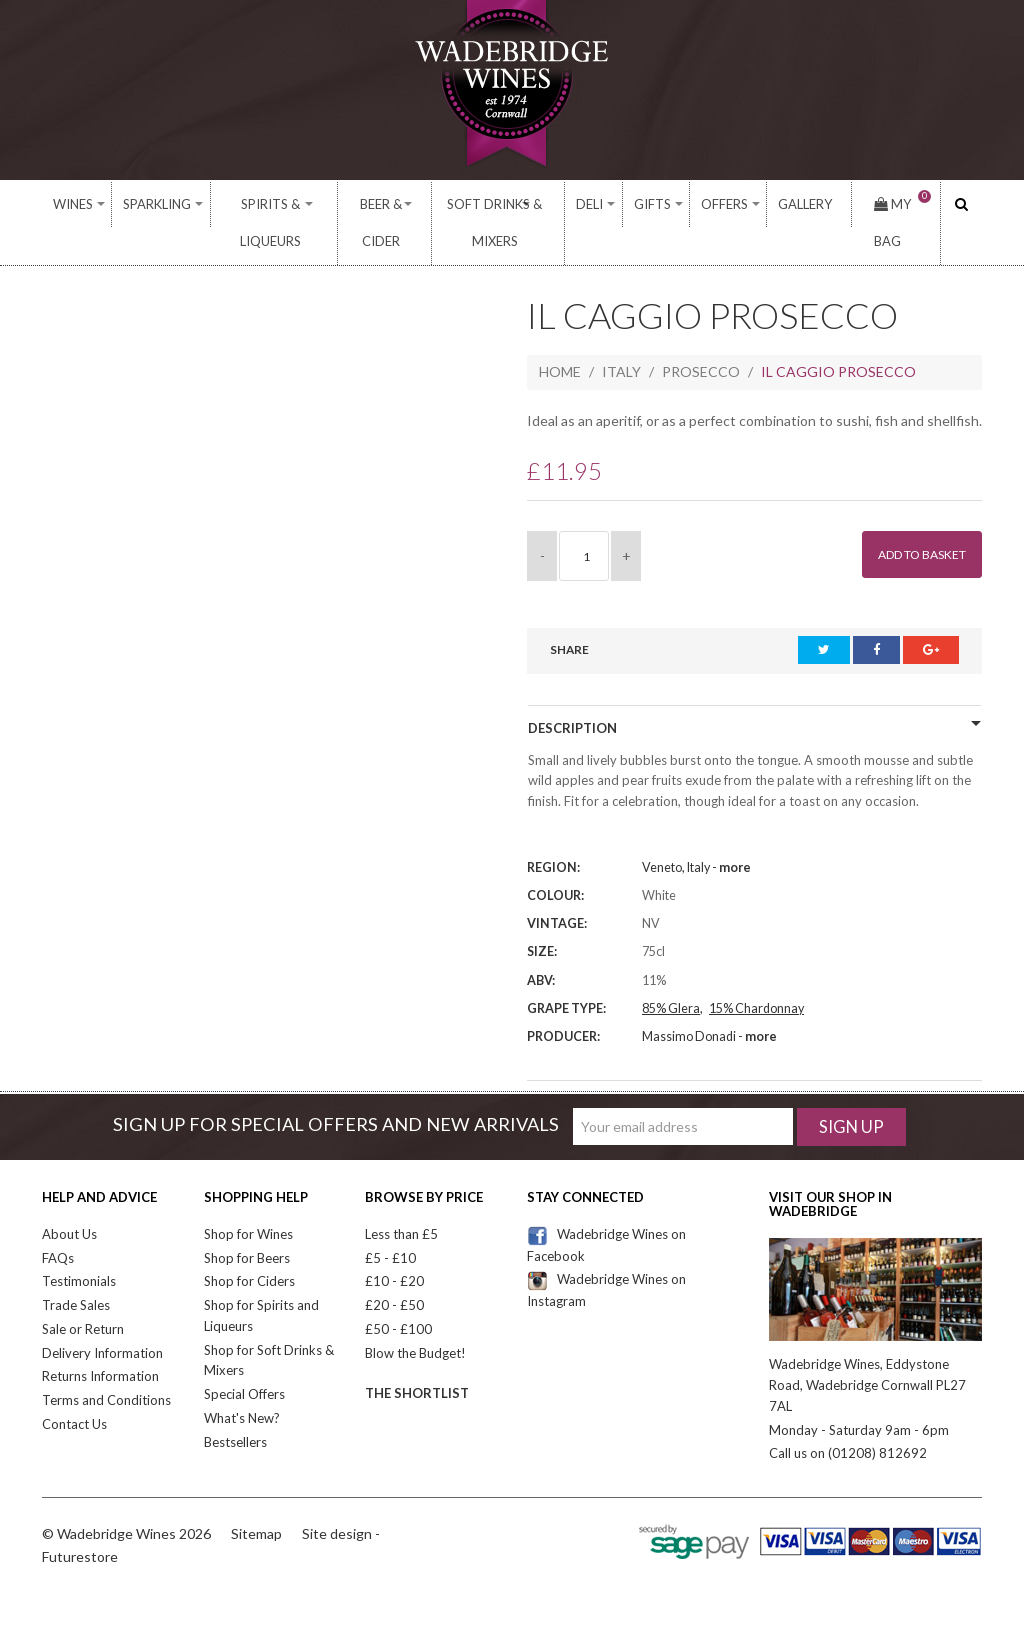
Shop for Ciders (249, 1246)
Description (572, 693)
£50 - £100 (398, 1293)
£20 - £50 (394, 1269)
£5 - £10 (390, 1222)
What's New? (242, 1382)
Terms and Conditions (106, 1365)
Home (560, 336)
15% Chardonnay (756, 972)
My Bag (888, 204)
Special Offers (244, 1359)
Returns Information (100, 1341)
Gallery (803, 204)
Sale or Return (83, 1293)
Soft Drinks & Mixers (518, 204)
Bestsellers (235, 1406)
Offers (732, 204)
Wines (70, 204)
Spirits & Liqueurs (259, 204)
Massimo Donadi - (709, 1000)
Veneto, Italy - (696, 831)
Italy (621, 336)
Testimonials (79, 1246)
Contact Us (74, 1388)
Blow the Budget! (415, 1317)
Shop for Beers (247, 1222)
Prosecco (701, 336)
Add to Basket (912, 519)
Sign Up (851, 1090)
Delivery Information (102, 1317)
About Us (69, 1198)
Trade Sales (76, 1269)
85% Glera (671, 972)
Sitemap (256, 1497)
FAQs (58, 1222)
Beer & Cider (383, 204)
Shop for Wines (248, 1198)
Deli (623, 204)
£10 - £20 (394, 1246)
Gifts (673, 204)
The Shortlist (417, 1358)
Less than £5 (401, 1198)
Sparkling (144, 204)
